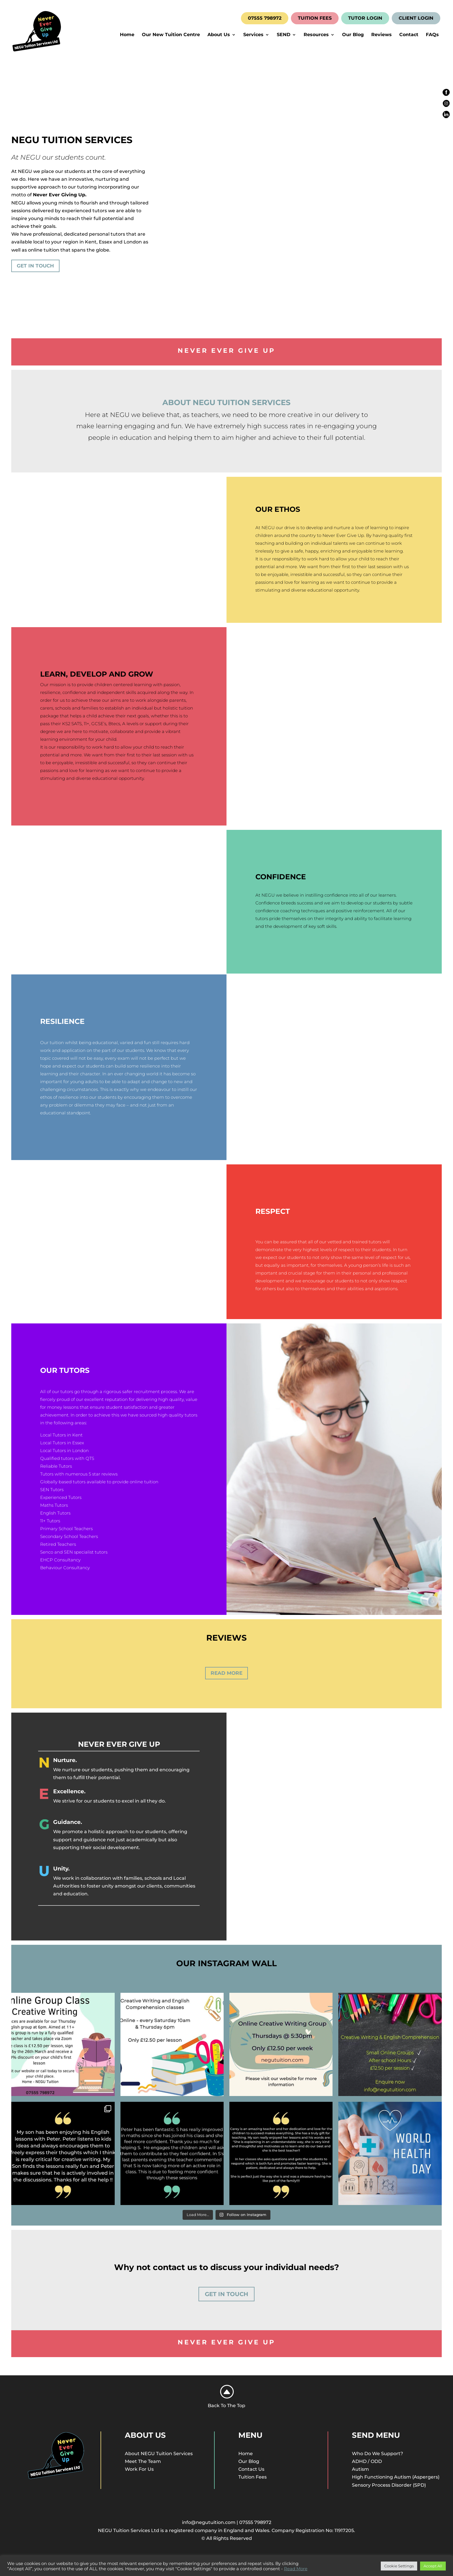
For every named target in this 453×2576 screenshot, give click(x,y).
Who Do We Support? (377, 2453)
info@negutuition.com (208, 2522)
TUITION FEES (315, 18)
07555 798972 (264, 18)
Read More (226, 1673)
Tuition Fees (252, 2477)
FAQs (432, 35)
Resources (316, 35)
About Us (218, 35)
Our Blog (353, 35)
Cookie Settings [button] (399, 2566)
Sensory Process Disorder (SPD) (389, 2485)
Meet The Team (143, 2461)
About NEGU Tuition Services (159, 2453)
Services (253, 35)
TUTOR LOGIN (365, 18)
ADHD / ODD (367, 2461)
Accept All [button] (433, 2566)
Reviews (381, 35)
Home (127, 35)
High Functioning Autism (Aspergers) (395, 2477)
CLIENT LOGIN (416, 18)
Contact (408, 35)
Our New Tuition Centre (171, 35)
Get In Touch (35, 266)
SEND (283, 35)
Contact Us (251, 2469)
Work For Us (139, 2469)
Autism (360, 2469)
